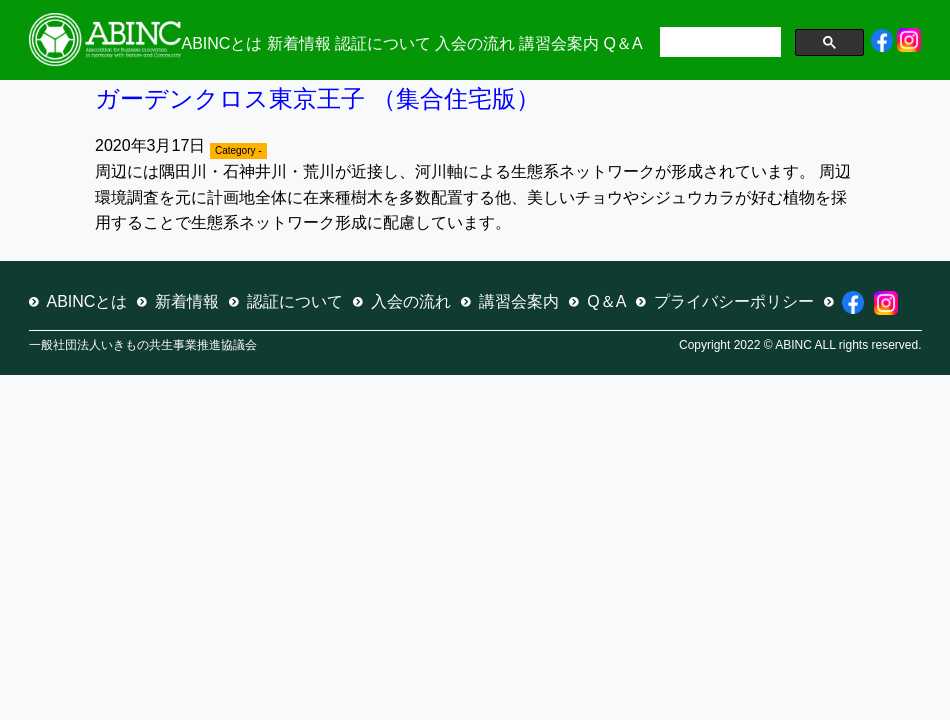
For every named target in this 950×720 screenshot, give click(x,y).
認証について (383, 43)
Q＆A (623, 43)
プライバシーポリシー (734, 301)
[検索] (718, 44)
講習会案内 (559, 43)
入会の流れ (475, 43)
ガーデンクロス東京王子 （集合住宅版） (317, 98)
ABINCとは (222, 43)
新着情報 (299, 43)
